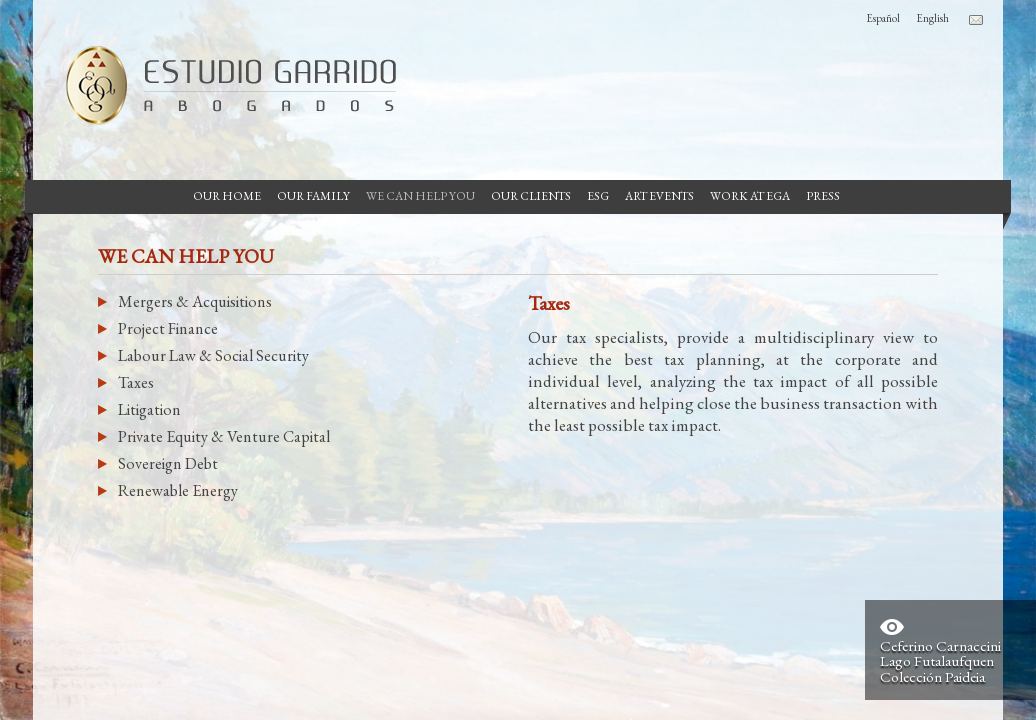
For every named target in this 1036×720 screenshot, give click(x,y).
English (932, 18)
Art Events (659, 196)
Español (883, 18)
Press (823, 196)
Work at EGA (750, 196)
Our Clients (531, 196)
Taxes (136, 382)
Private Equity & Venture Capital (224, 436)
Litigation (149, 409)
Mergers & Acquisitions (195, 301)
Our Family (313, 196)
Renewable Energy (178, 490)
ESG (598, 196)
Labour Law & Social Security (213, 355)
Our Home (227, 196)
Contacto (976, 20)
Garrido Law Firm (223, 85)
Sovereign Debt (168, 463)
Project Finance (168, 328)
